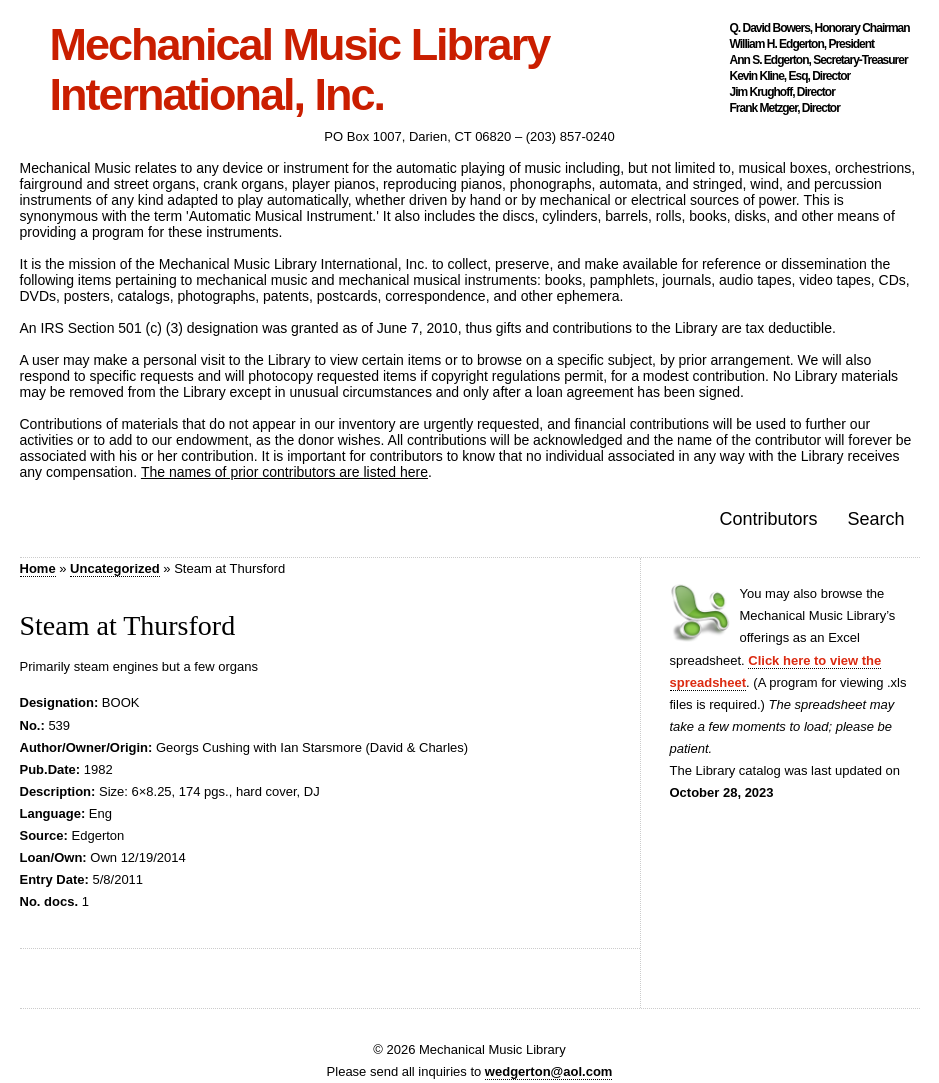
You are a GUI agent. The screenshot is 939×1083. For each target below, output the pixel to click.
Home (38, 568)
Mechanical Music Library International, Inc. (300, 70)
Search (875, 519)
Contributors (768, 519)
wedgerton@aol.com (549, 1071)
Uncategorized (115, 568)
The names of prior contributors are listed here (284, 472)
